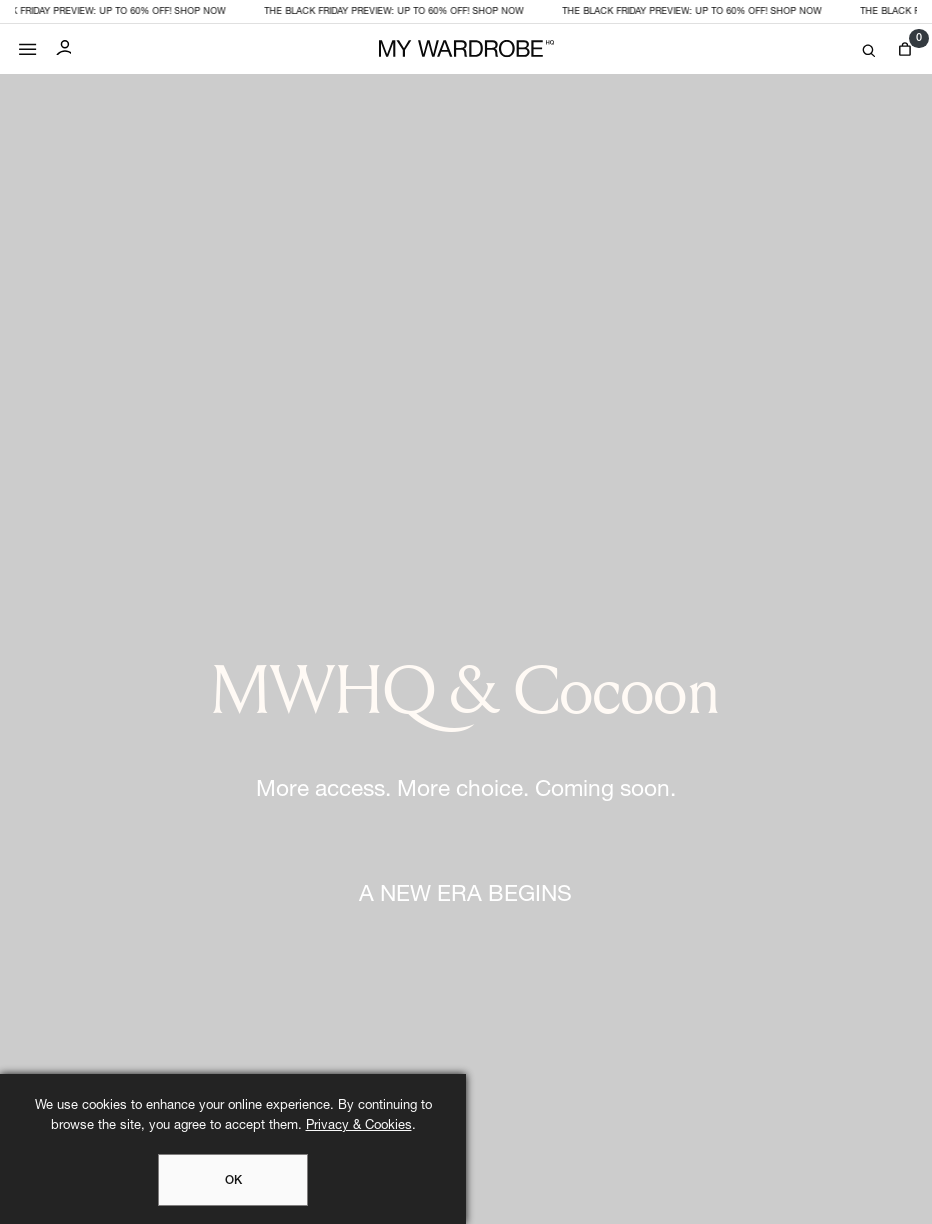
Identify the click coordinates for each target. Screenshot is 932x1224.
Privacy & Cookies (359, 1126)
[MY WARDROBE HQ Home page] (466, 49)
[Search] (869, 51)
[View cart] (904, 49)
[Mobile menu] (28, 44)
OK (233, 1181)
